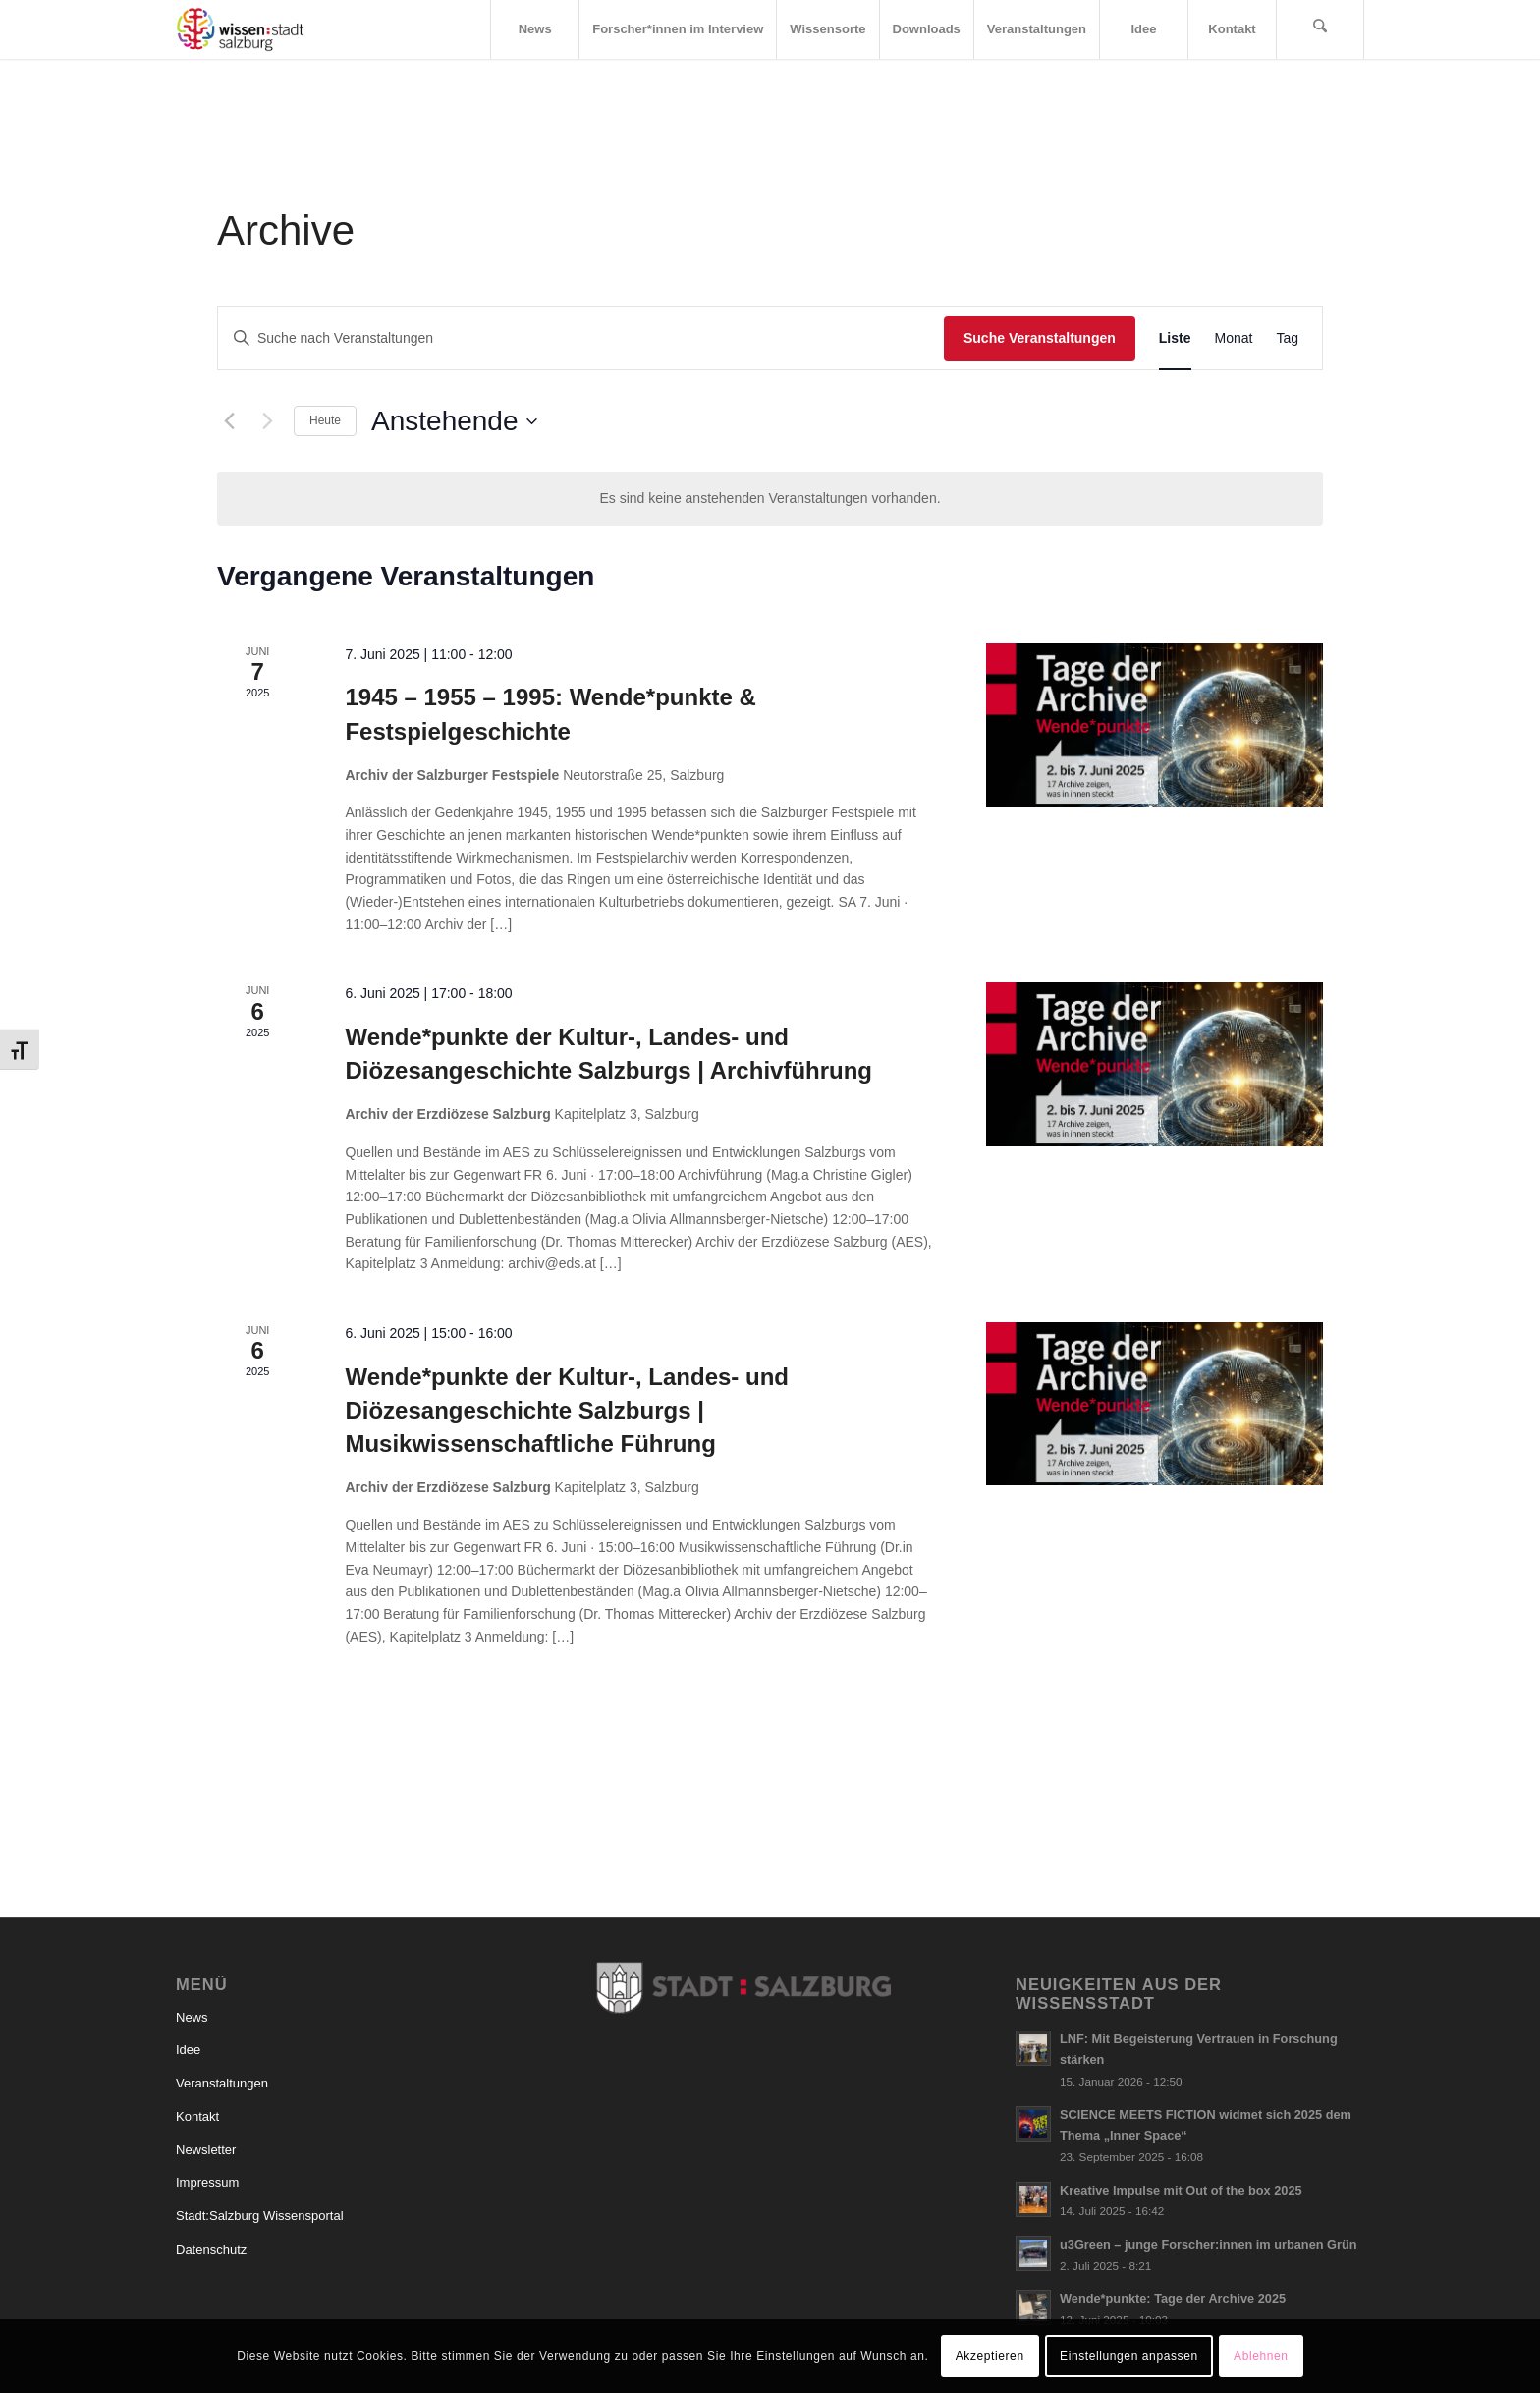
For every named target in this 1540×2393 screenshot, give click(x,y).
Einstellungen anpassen (1129, 2356)
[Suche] (1320, 29)
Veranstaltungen (222, 2083)
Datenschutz (211, 2249)
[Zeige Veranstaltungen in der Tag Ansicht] (1287, 338)
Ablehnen (1261, 2356)
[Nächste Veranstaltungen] (267, 421)
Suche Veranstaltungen (1039, 338)
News (192, 2017)
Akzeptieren (990, 2356)
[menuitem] (534, 29)
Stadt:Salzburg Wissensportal (260, 2215)
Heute (325, 420)
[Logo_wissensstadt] (240, 29)
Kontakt (197, 2116)
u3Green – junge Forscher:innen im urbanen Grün (1208, 2244)
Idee (188, 2049)
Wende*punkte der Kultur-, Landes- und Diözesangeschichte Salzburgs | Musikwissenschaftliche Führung (567, 1410)
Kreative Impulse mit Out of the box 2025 (1181, 2190)
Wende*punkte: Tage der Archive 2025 (1173, 2298)
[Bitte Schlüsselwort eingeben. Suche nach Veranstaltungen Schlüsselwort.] (581, 338)
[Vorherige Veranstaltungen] (229, 421)
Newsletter (206, 2150)
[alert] (770, 499)
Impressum (207, 2182)
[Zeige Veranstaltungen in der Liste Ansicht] (1175, 338)
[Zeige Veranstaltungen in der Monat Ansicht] (1234, 338)
